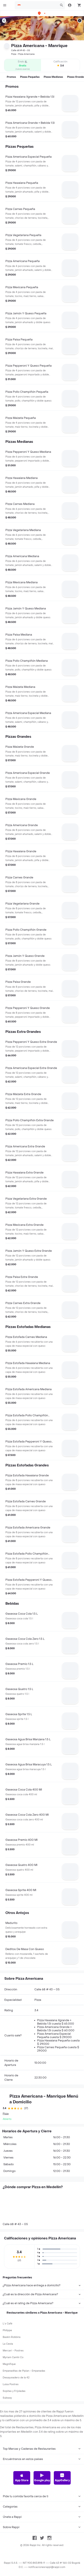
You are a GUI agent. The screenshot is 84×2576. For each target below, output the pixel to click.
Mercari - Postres (13, 2350)
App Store (22, 2477)
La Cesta (8, 2343)
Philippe (7, 2330)
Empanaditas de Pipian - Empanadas (24, 2370)
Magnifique (9, 2364)
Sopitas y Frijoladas (14, 2391)
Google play (42, 2477)
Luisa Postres (11, 2384)
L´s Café (7, 2323)
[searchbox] (39, 5)
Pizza (6, 2113)
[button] (42, 13)
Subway (7, 2397)
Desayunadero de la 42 (16, 2377)
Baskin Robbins (12, 2337)
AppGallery (62, 2477)
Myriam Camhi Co (13, 2357)
